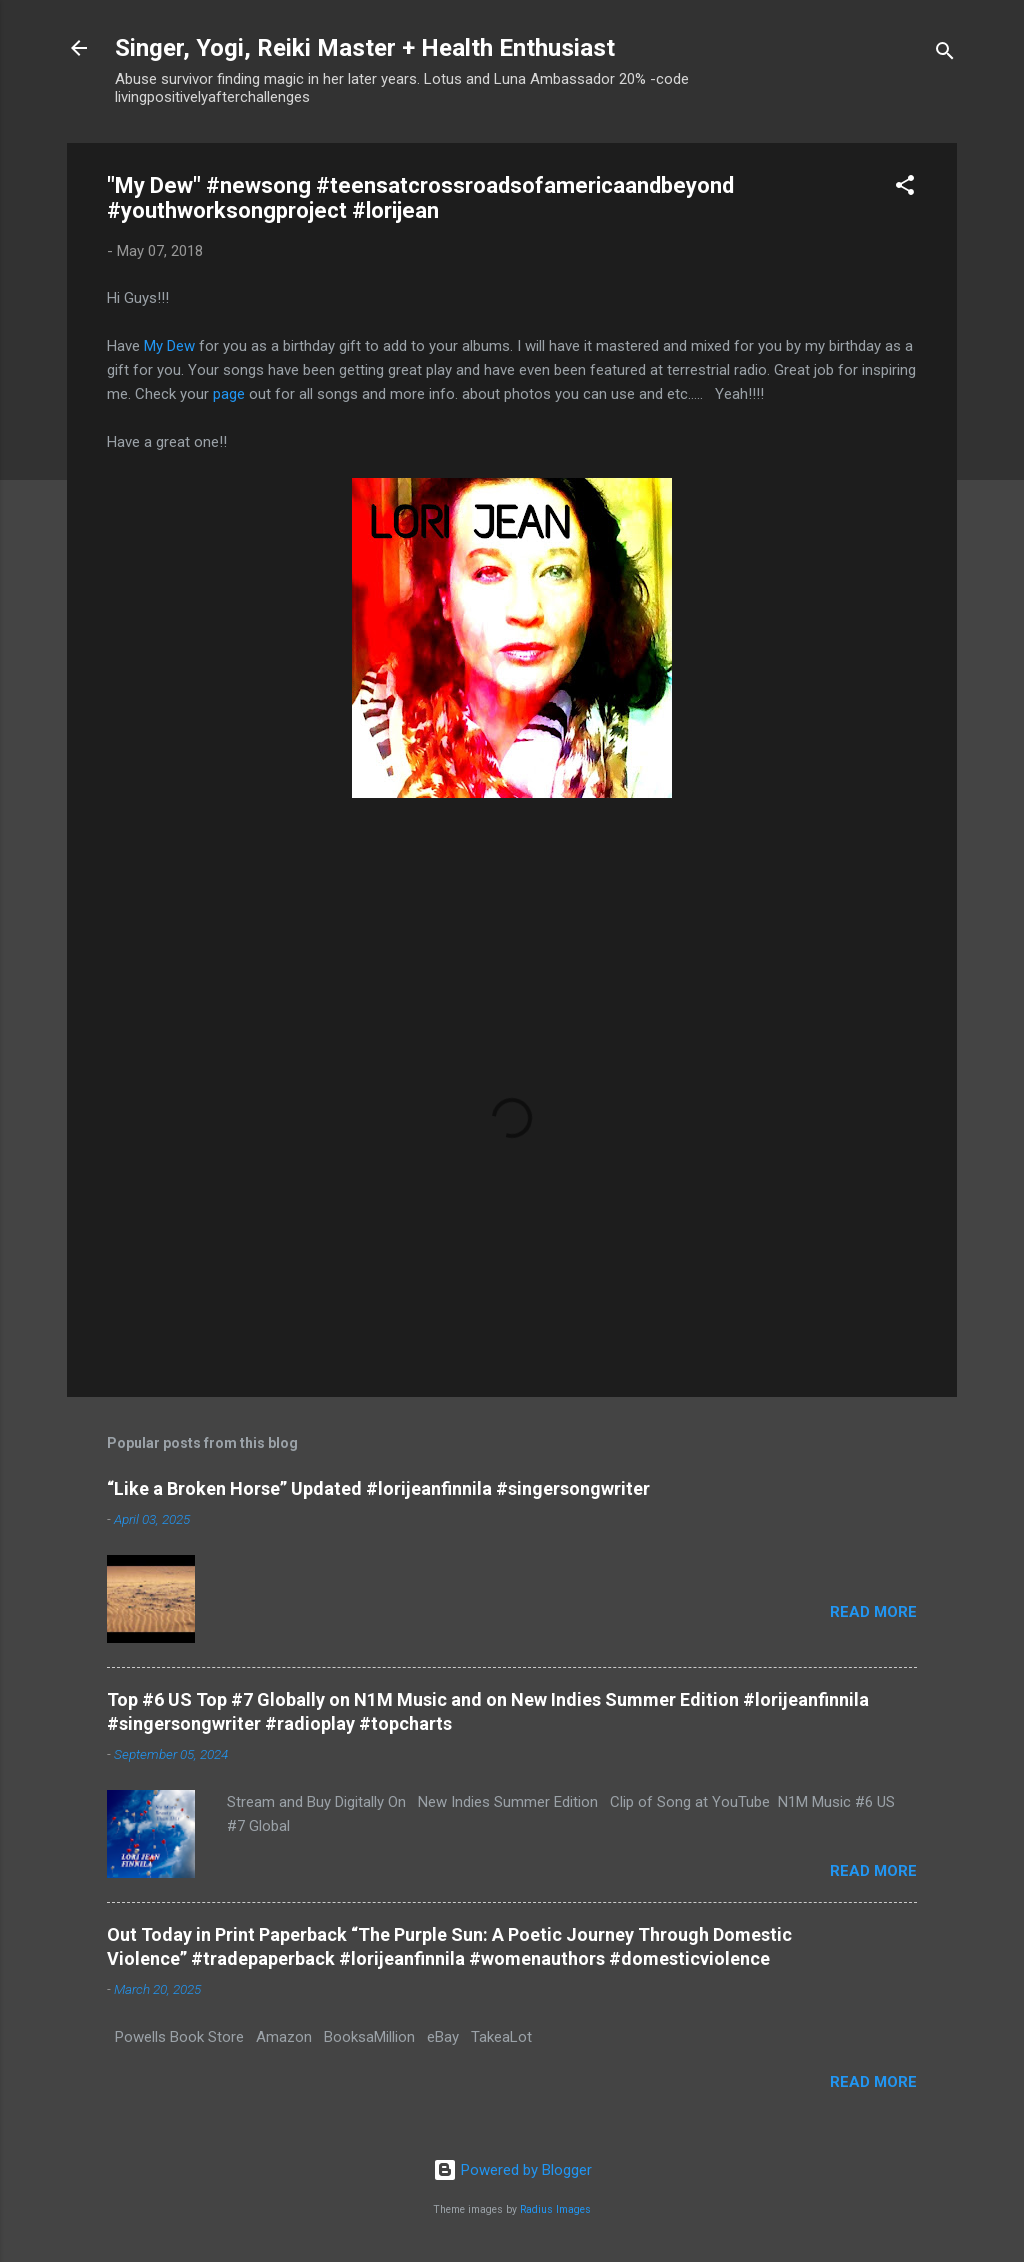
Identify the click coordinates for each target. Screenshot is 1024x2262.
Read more (873, 1612)
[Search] (945, 54)
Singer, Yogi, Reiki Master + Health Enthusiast (365, 48)
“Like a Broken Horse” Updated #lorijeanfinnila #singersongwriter (378, 1488)
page (229, 394)
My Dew (169, 346)
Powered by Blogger (512, 2170)
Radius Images (555, 2209)
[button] (905, 188)
